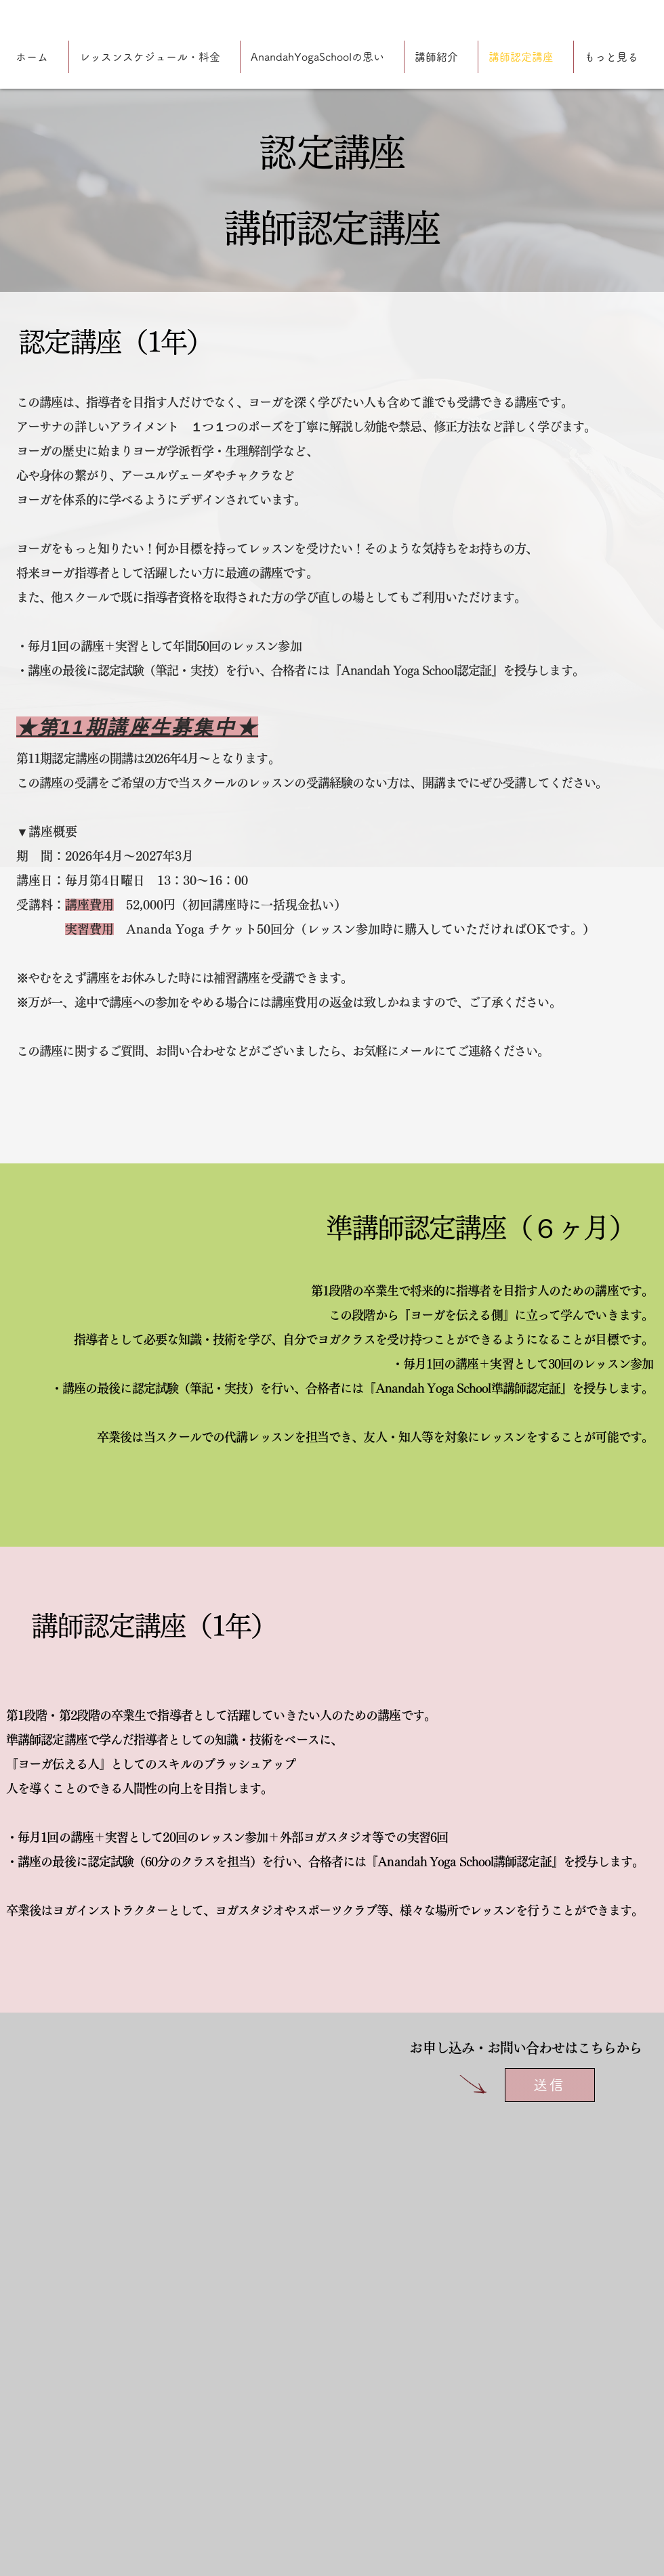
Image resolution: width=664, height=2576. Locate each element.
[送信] (550, 2085)
